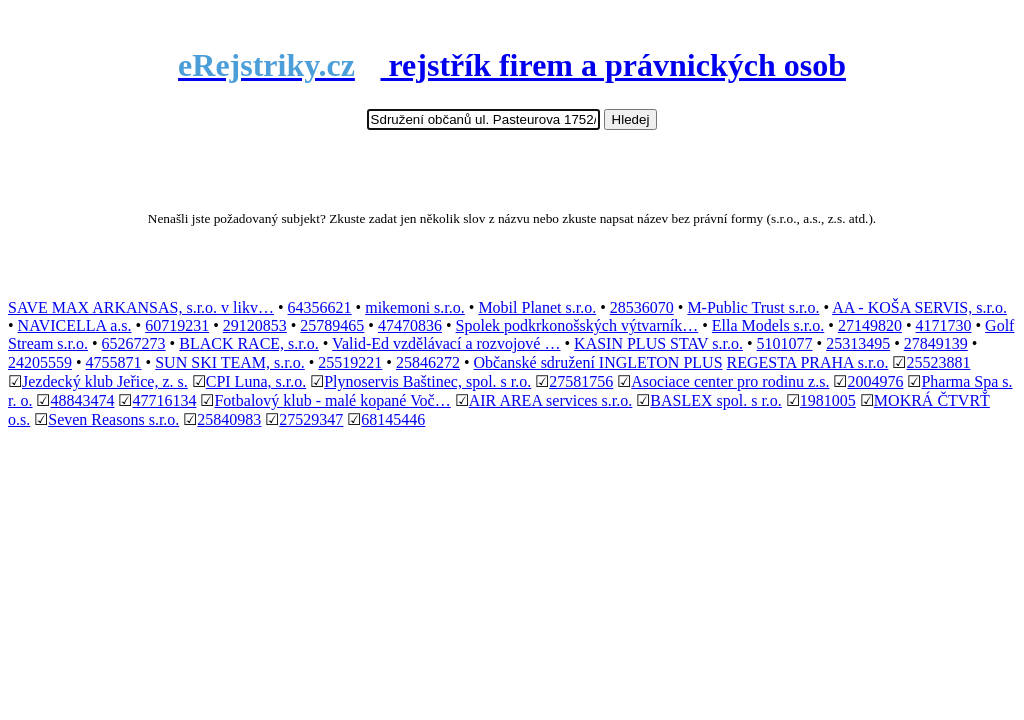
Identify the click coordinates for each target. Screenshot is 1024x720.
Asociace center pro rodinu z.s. (730, 381)
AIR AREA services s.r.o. (551, 400)
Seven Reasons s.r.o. (113, 419)
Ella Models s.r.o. (768, 325)
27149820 (870, 325)
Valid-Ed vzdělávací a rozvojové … (446, 343)
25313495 (858, 343)
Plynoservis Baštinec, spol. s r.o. (427, 381)
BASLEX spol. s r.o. (716, 400)
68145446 (393, 419)
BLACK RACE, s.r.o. (249, 343)
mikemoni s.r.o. (415, 307)
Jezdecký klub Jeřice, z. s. (105, 381)
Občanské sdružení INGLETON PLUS (598, 362)
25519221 (350, 362)
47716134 (164, 400)
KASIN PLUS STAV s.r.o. (658, 343)
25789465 (332, 325)
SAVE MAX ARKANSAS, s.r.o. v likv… (141, 307)
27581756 (581, 381)
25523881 (938, 362)
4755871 (114, 362)
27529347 (311, 419)
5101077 (785, 343)
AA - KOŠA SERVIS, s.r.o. (919, 307)
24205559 (40, 362)
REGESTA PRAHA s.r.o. (808, 362)
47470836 (410, 325)
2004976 (875, 381)
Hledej (631, 119)
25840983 (229, 419)
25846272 (428, 362)
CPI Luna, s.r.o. (256, 381)
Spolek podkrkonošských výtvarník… (577, 325)
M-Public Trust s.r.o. (753, 307)
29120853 (255, 325)
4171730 (944, 325)
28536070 (642, 307)
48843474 (82, 400)
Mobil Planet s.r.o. (537, 307)
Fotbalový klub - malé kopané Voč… (332, 400)
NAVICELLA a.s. (75, 325)
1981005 (828, 400)
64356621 (320, 307)
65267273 (134, 343)
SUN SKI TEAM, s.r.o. (230, 362)
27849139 (936, 343)
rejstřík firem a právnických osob (512, 65)
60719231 (177, 325)
